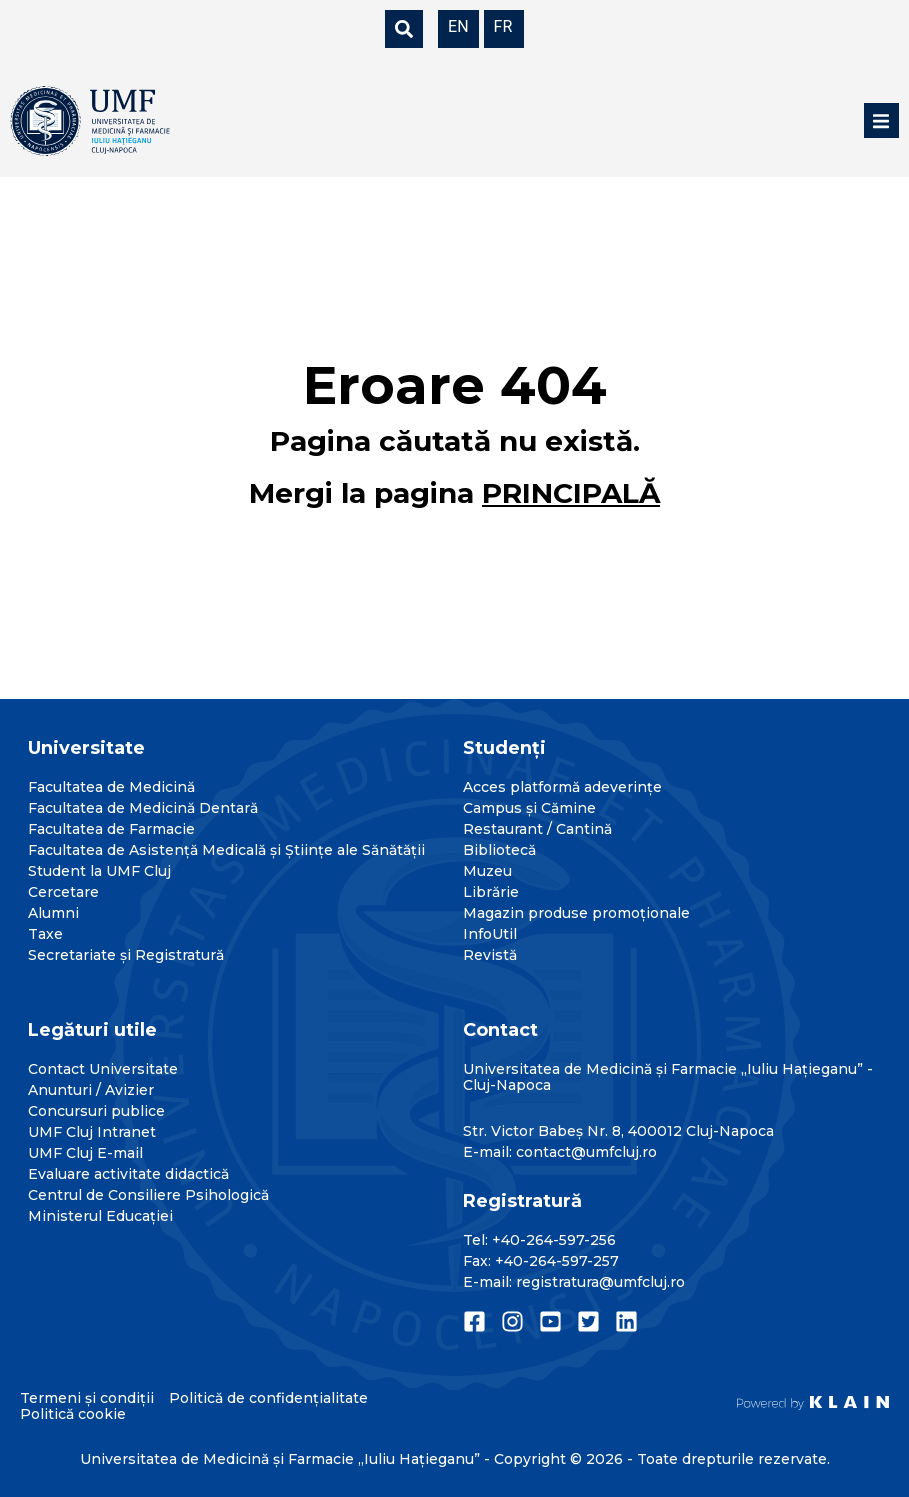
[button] (881, 120)
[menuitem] (458, 25)
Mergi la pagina (454, 493)
